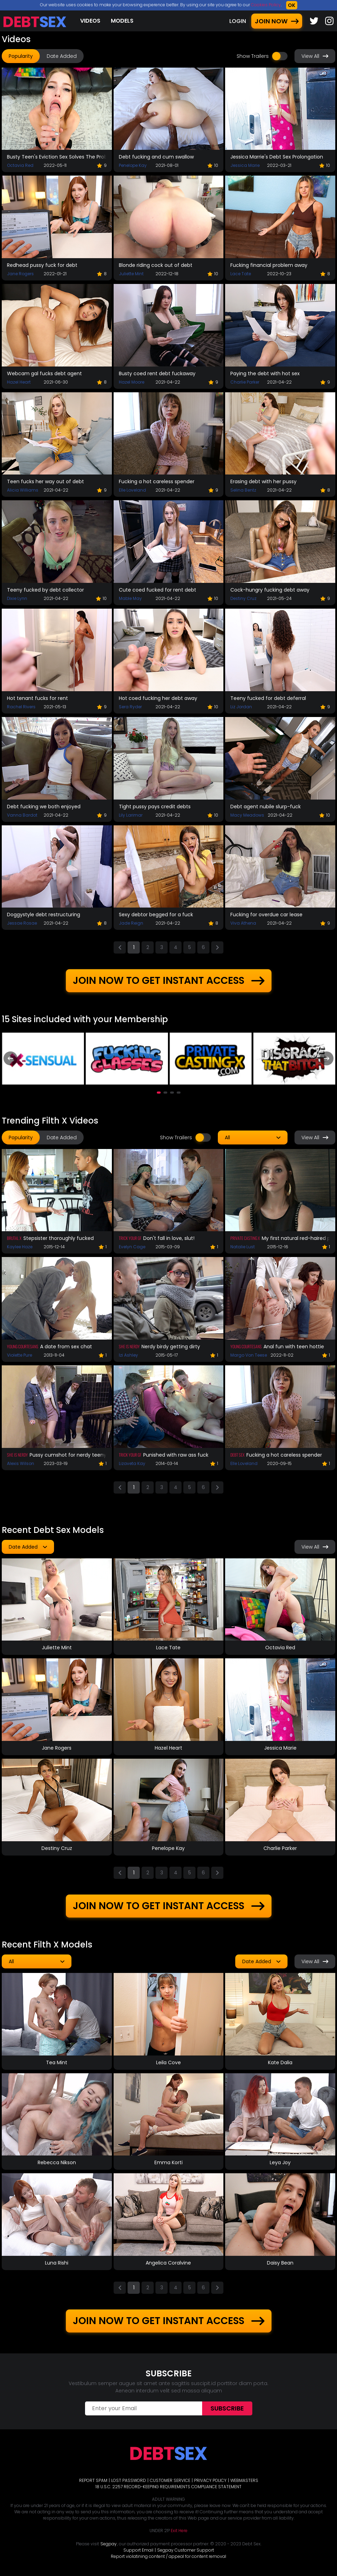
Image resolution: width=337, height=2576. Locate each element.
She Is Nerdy (129, 1346)
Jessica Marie (245, 165)
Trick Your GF (130, 1238)
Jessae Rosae (22, 923)
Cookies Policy (266, 5)
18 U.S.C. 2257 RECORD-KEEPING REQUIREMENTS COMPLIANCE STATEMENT (168, 2487)
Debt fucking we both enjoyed (44, 806)
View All (314, 56)
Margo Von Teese (248, 1355)
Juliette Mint (131, 274)
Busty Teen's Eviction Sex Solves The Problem (57, 156)
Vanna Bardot (22, 815)
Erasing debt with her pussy (263, 481)
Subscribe (227, 2408)
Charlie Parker (244, 382)
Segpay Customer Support (185, 2550)
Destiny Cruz (243, 598)
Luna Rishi (56, 2262)
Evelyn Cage (132, 1247)
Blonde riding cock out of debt (155, 265)
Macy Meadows (247, 815)
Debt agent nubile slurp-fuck (265, 806)
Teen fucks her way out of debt (45, 481)
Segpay (108, 2544)
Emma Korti (168, 2162)
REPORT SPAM (93, 2480)
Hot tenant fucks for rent (37, 698)
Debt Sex (237, 1455)
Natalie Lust (242, 1247)
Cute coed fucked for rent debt (157, 589)
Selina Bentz (243, 490)
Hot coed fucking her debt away (158, 698)
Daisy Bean (280, 2262)
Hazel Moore (131, 382)
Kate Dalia (280, 2062)
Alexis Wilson (20, 1463)
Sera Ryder (130, 707)
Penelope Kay (133, 165)
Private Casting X (245, 1238)
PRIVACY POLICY (210, 2480)
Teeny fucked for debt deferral (268, 698)
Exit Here (179, 2530)
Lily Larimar (131, 815)
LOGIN (237, 21)
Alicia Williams (22, 490)
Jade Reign (131, 923)
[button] (159, 1093)
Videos (90, 21)
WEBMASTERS (244, 2480)
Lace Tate (240, 274)
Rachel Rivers (21, 707)
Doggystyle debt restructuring (43, 914)
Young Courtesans (22, 1346)
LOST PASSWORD (128, 2480)
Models (122, 21)
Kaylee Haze (19, 1247)
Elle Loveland (132, 490)
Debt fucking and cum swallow (156, 156)
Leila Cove (168, 2062)
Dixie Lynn (17, 598)
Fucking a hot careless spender (156, 481)
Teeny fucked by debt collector (45, 589)
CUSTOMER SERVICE (170, 2480)
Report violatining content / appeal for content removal (168, 2556)
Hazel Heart (19, 382)
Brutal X (14, 1238)
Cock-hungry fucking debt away (269, 589)
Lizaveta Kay (132, 1463)
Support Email (138, 2550)
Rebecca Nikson (57, 2162)
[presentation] (10, 1058)
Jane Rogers (20, 274)
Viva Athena (243, 923)
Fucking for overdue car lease (266, 914)
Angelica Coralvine (168, 2262)
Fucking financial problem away (268, 265)
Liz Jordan (241, 707)
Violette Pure (19, 1355)
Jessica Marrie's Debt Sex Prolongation (276, 156)
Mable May (130, 598)
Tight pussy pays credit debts (155, 806)
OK (291, 5)
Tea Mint (56, 2062)
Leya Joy (280, 2162)
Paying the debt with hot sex (265, 373)
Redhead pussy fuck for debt (42, 265)
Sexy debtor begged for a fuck (156, 914)
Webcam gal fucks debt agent (44, 373)
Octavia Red (20, 165)
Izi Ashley (128, 1355)
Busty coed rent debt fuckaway (157, 373)
